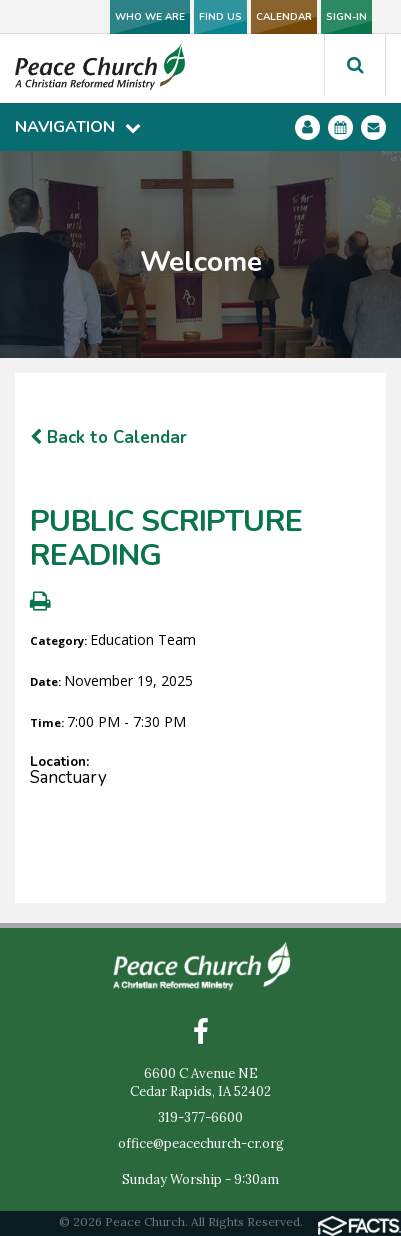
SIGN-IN (346, 17)
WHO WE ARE (150, 17)
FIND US (220, 17)
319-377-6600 (200, 1117)
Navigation (78, 127)
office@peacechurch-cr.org (201, 1143)
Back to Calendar (108, 437)
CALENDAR (284, 17)
